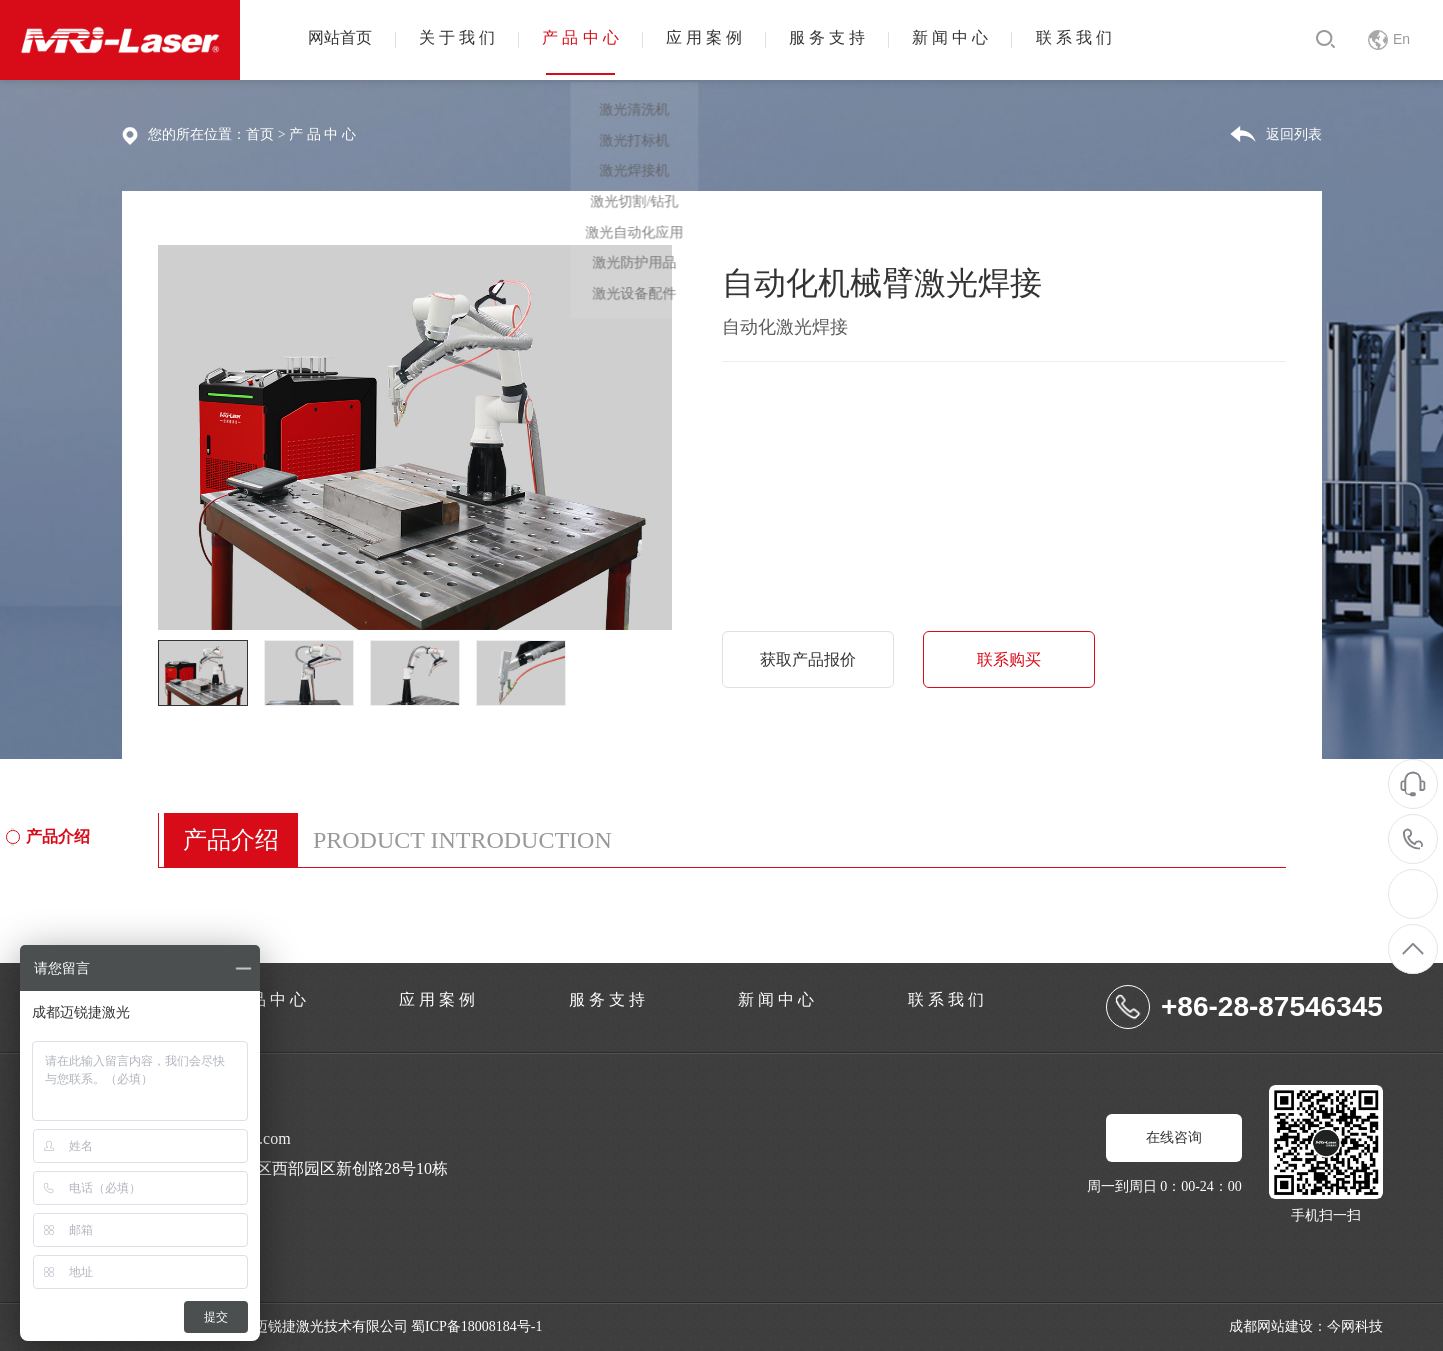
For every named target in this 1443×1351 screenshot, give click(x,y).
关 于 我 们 (469, 39)
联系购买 (1016, 658)
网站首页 (344, 39)
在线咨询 (1174, 1137)
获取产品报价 (810, 658)
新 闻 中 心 (993, 39)
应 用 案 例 (731, 39)
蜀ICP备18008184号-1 (476, 1326)
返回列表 (1294, 134)
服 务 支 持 (862, 39)
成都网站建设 (1271, 1326)
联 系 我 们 (1124, 39)
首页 (260, 134)
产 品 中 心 (600, 39)
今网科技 (1355, 1326)
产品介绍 (59, 836)
